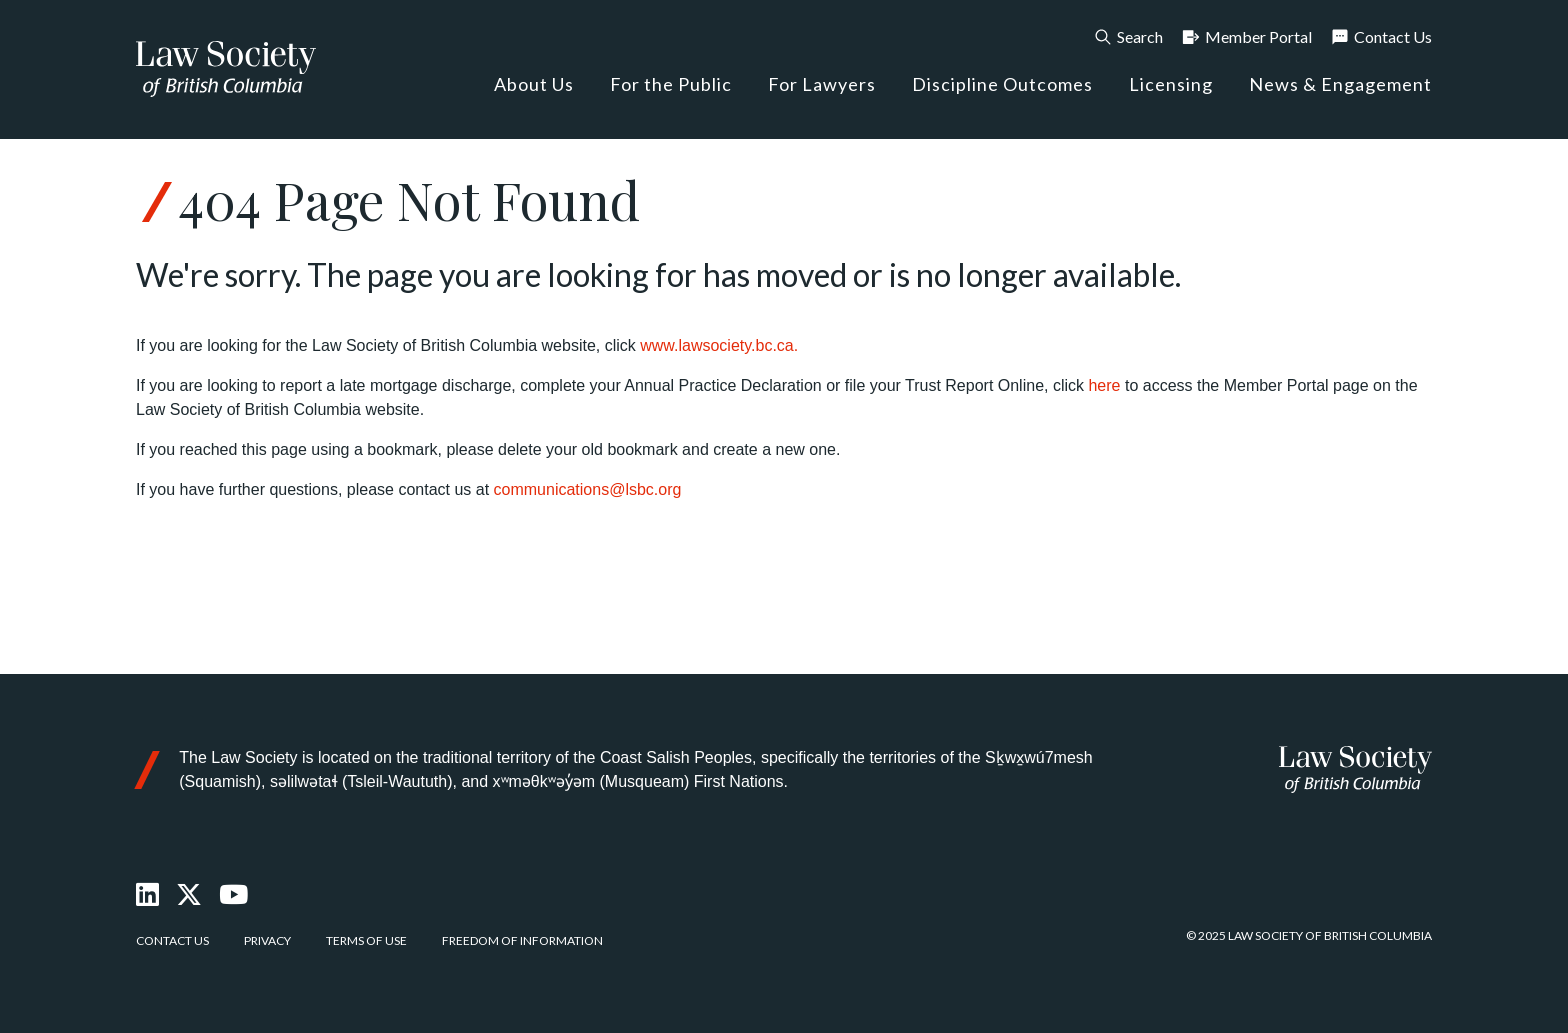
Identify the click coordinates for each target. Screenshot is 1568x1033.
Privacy (267, 940)
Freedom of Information (522, 940)
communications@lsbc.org (588, 489)
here (1104, 385)
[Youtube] (234, 895)
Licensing (1171, 84)
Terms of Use (366, 940)
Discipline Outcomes (1002, 84)
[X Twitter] (190, 895)
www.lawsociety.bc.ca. (719, 345)
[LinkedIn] (148, 895)
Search (1128, 37)
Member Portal (1246, 37)
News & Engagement (1340, 84)
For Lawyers (822, 84)
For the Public (671, 84)
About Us (534, 84)
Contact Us (1381, 37)
